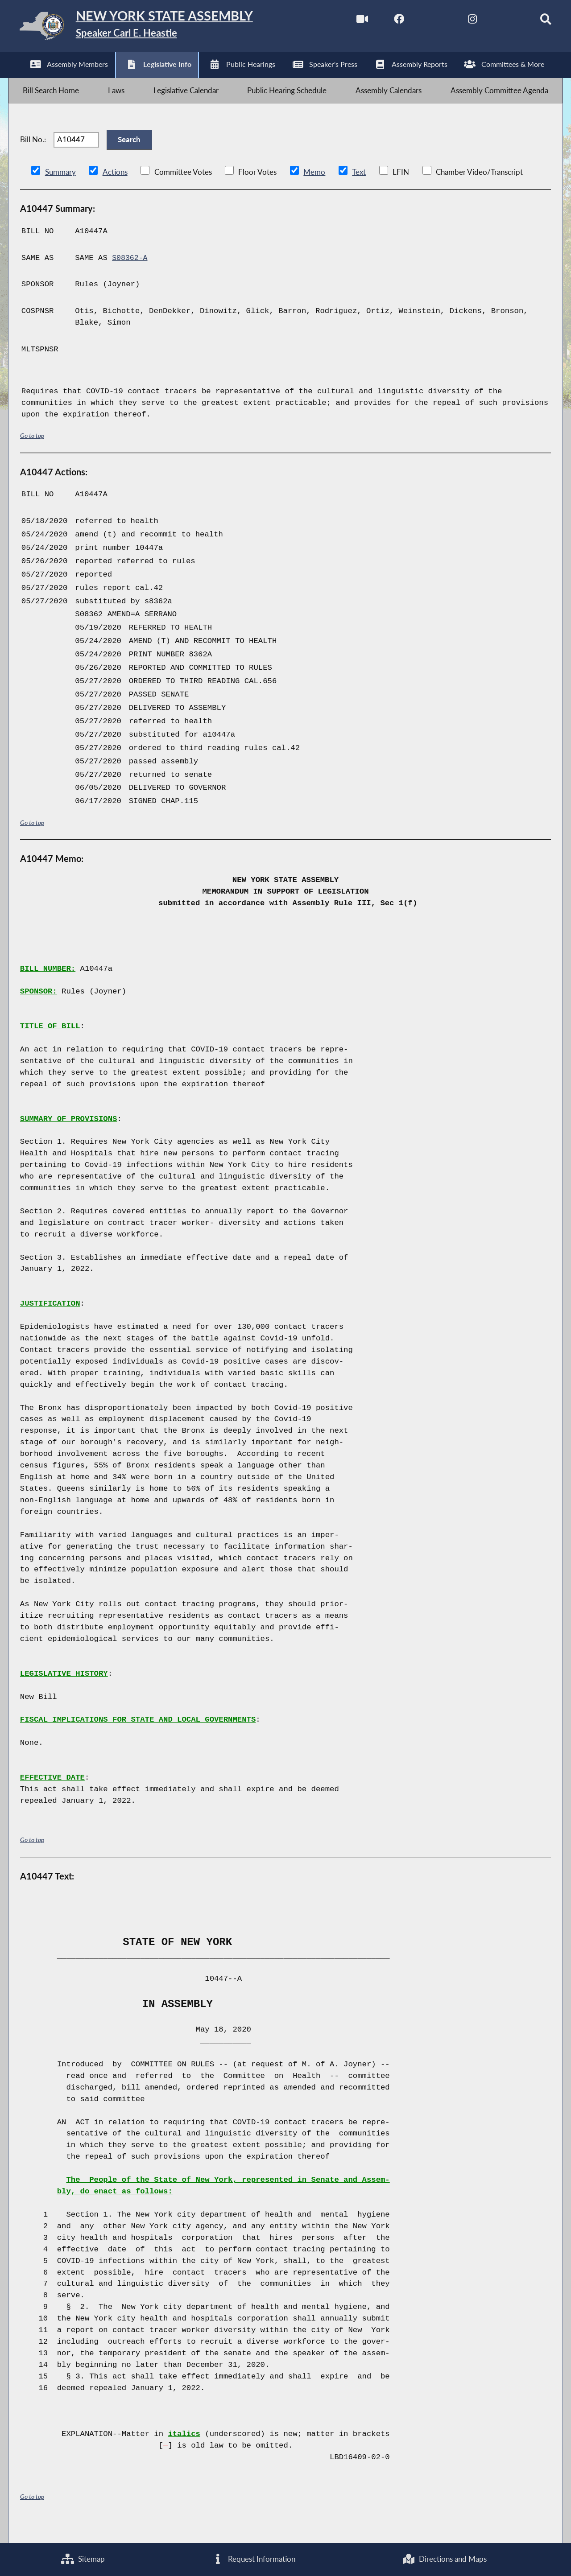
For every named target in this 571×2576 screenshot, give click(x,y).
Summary (60, 188)
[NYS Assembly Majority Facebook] (386, 22)
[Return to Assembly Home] (149, 28)
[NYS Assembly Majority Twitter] (424, 22)
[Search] (535, 22)
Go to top (32, 452)
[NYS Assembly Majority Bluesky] (498, 22)
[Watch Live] (349, 22)
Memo (314, 188)
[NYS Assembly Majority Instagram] (461, 22)
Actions (114, 188)
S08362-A (130, 274)
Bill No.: (33, 152)
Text (358, 188)
